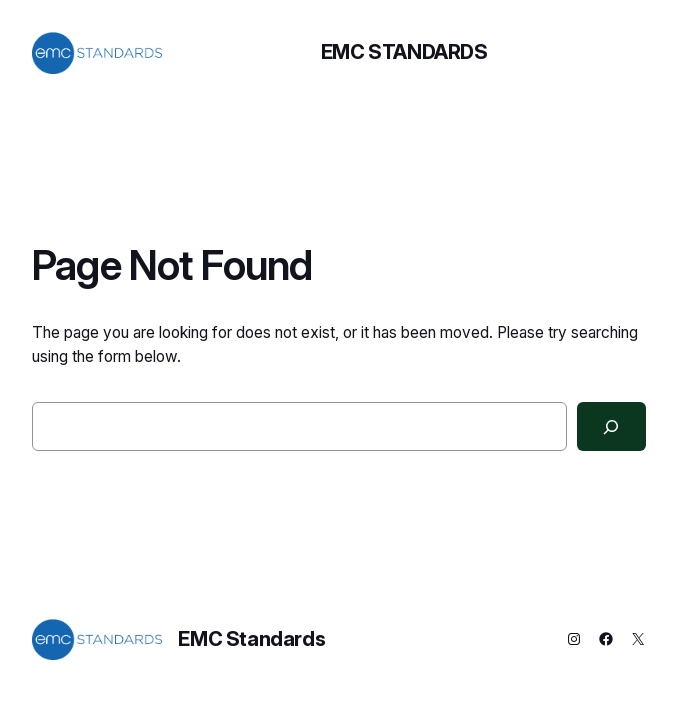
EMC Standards (404, 52)
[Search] (611, 426)
